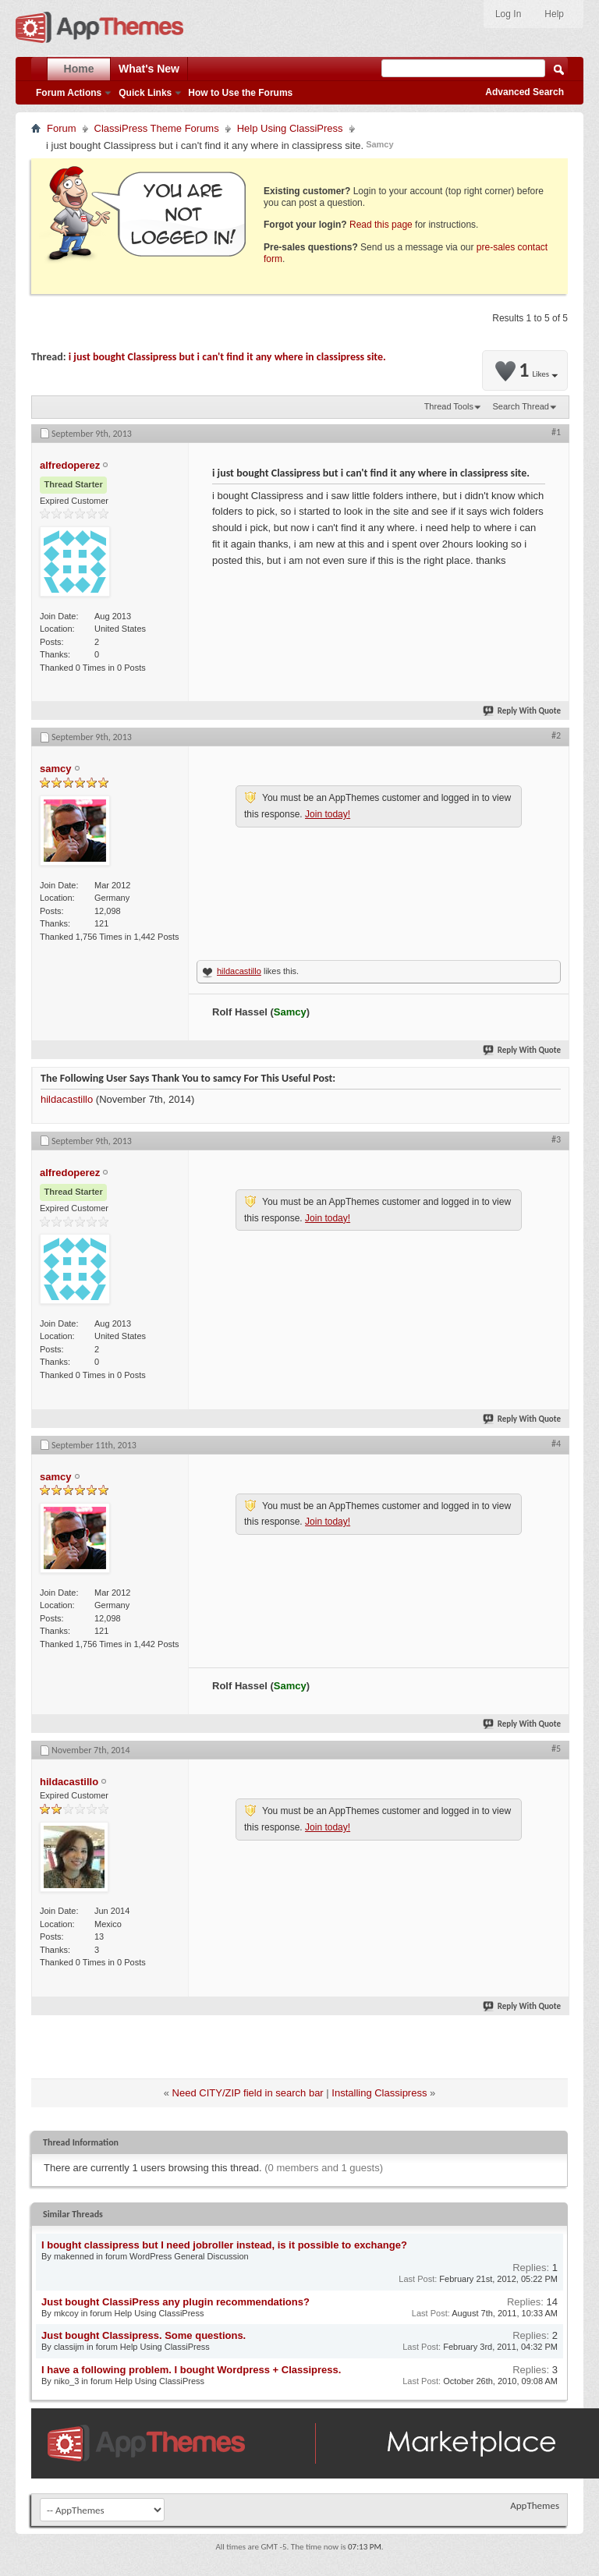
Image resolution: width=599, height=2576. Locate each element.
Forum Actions (68, 92)
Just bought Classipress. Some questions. (143, 2335)
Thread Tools (448, 406)
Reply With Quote (522, 711)
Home (79, 68)
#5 (556, 1748)
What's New (149, 68)
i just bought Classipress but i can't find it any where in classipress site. (227, 356)
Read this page (381, 224)
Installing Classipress (379, 2093)
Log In (508, 14)
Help (554, 14)
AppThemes (534, 2505)
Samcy (379, 144)
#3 (556, 1139)
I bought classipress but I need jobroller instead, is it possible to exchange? (224, 2245)
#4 (556, 1443)
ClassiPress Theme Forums (156, 128)
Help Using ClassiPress (290, 128)
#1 (556, 432)
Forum (61, 128)
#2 (556, 735)
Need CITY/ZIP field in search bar (248, 2093)
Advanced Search (524, 92)
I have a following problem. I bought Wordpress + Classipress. (191, 2370)
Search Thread (520, 406)
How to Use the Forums (240, 92)
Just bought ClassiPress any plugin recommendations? (175, 2302)
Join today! (327, 814)
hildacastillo (239, 971)
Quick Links (145, 92)
